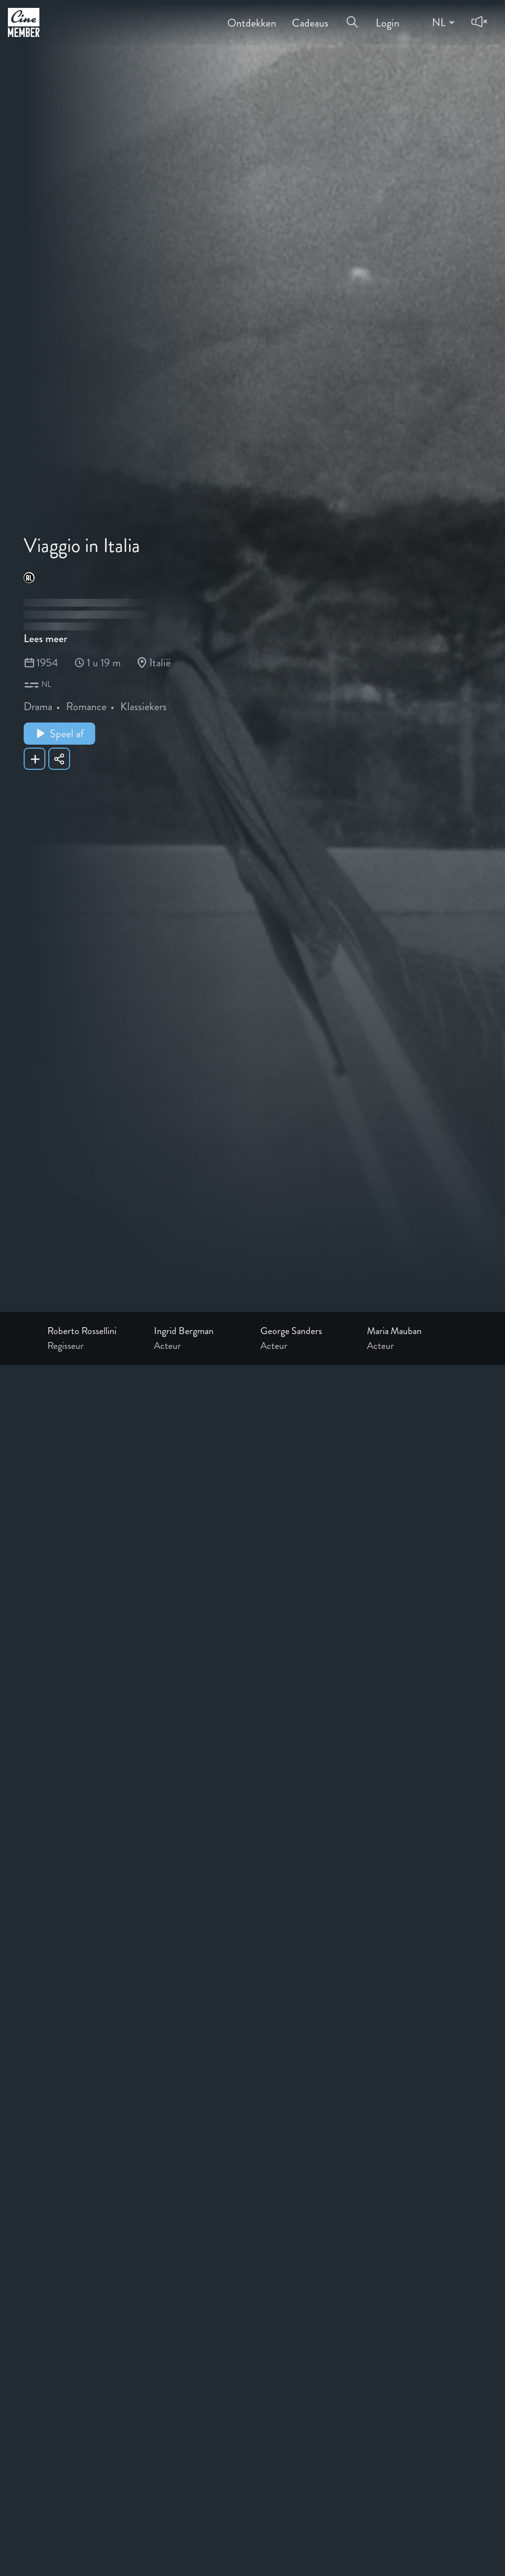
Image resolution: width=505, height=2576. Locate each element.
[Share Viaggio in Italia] (59, 759)
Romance (86, 706)
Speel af (59, 733)
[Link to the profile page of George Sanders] (305, 1331)
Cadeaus (310, 16)
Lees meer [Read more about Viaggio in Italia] (45, 638)
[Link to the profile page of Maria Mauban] (412, 1331)
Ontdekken (251, 16)
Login (387, 16)
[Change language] (442, 22)
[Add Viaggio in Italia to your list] (34, 759)
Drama (38, 706)
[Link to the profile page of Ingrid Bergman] (199, 1331)
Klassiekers (143, 706)
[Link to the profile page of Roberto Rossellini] (92, 1331)
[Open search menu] (352, 15)
